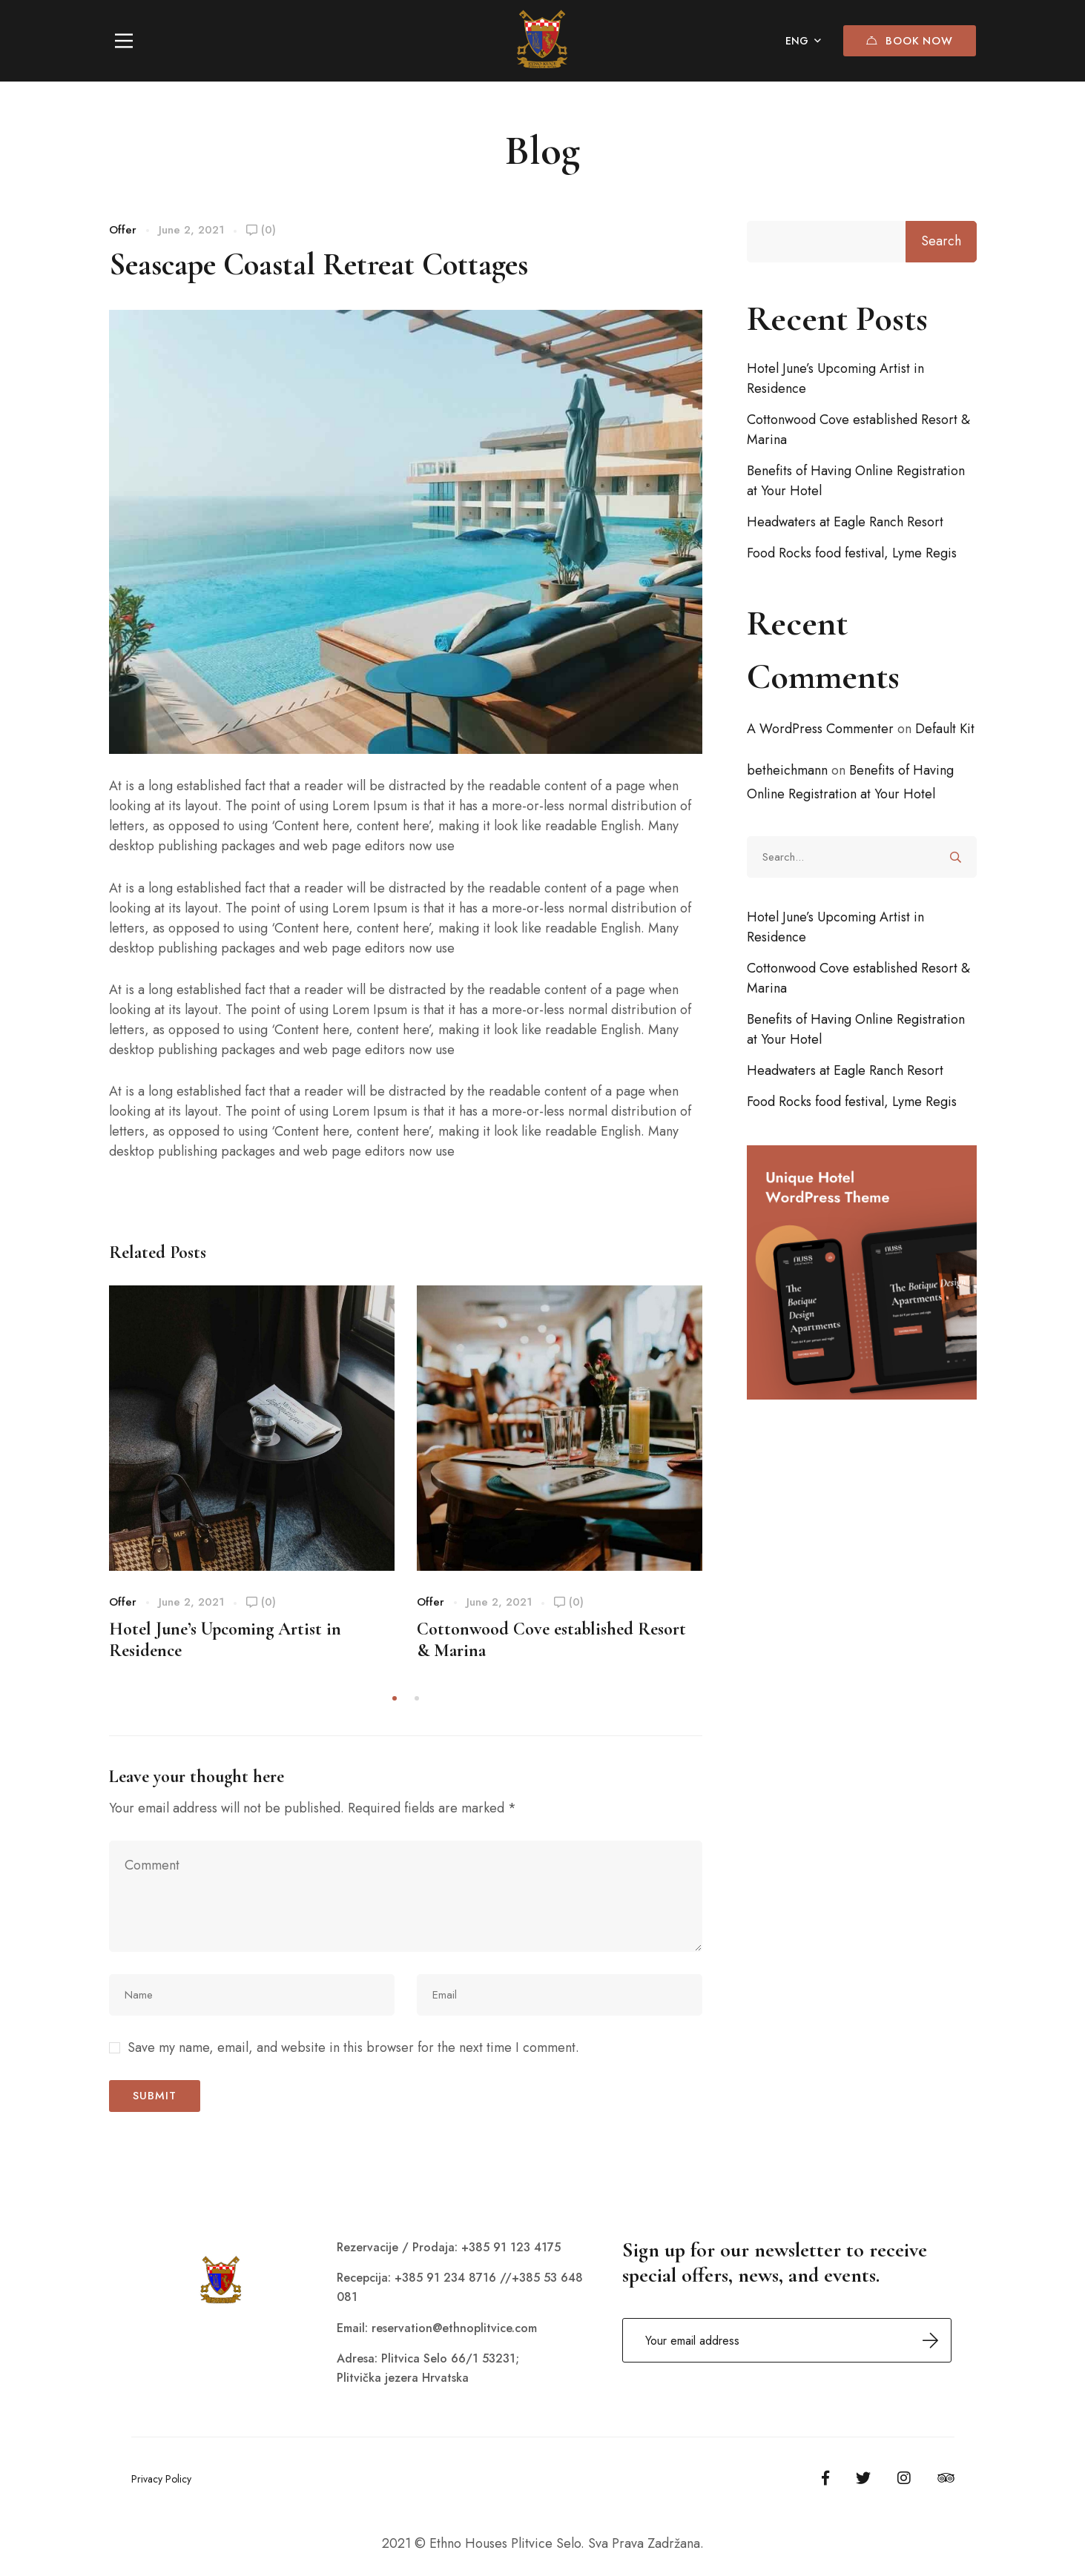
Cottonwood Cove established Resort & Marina (858, 429)
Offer (122, 230)
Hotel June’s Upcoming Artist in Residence (835, 378)
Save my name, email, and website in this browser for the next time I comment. (353, 2047)
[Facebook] (825, 2478)
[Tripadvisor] (945, 2478)
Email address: (787, 2340)
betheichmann (787, 770)
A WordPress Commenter (820, 728)
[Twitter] (863, 2478)
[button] (394, 1698)
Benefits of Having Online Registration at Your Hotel (856, 480)
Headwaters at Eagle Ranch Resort (845, 522)
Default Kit (944, 728)
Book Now (907, 41)
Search (941, 241)
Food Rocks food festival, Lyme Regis (852, 553)
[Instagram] (904, 2478)
